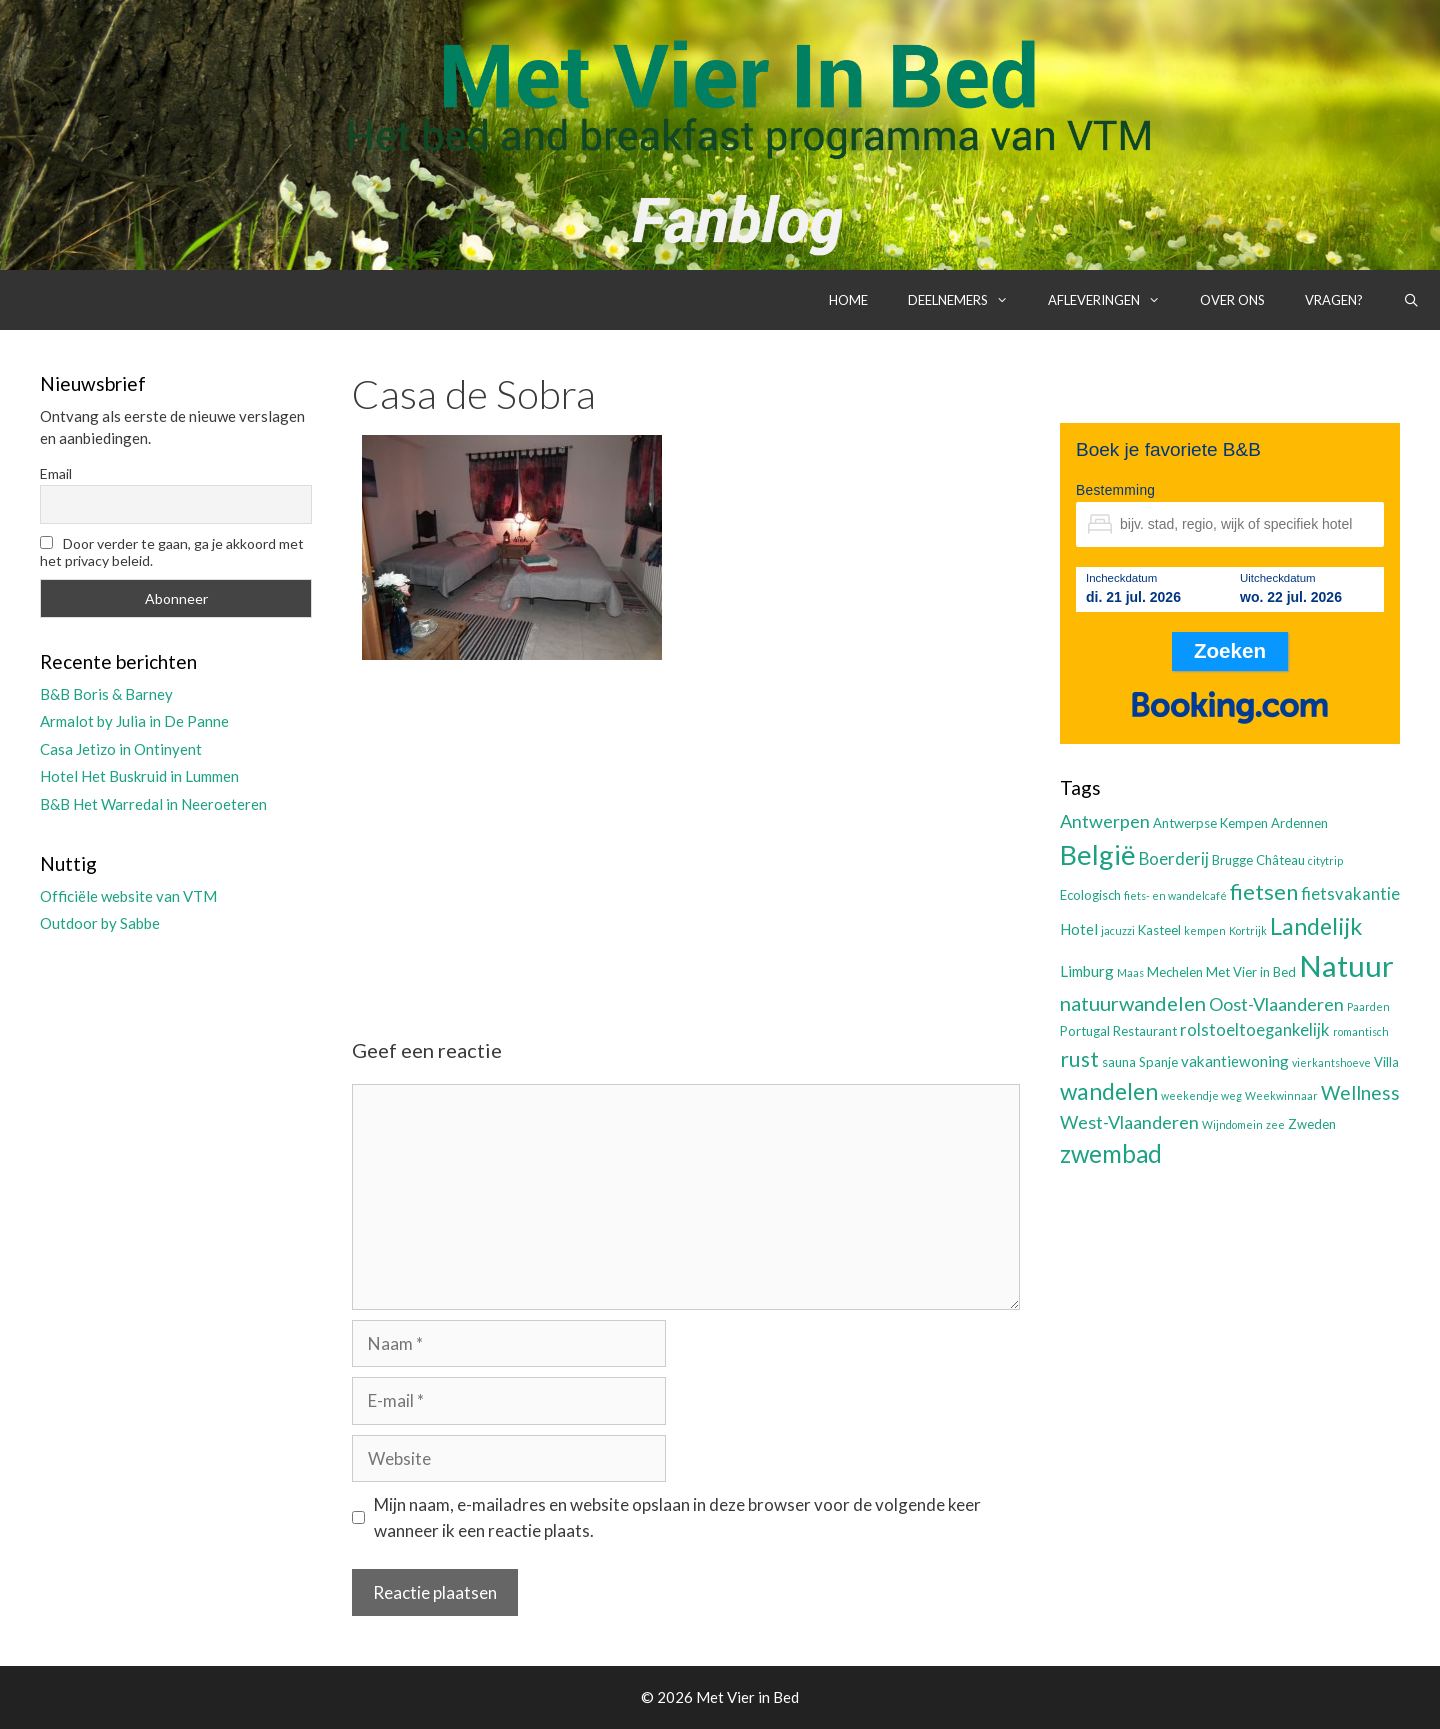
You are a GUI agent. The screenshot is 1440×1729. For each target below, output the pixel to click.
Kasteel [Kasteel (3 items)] (1159, 930)
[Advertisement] (686, 832)
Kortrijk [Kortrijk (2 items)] (1248, 930)
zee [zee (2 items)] (1275, 1124)
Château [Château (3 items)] (1280, 860)
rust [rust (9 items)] (1079, 1058)
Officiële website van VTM (128, 896)
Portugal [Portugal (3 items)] (1085, 1031)
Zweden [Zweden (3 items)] (1312, 1124)
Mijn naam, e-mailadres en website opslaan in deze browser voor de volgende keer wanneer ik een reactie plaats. (677, 1517)
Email (56, 473)
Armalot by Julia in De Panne (134, 721)
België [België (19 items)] (1098, 854)
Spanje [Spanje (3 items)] (1158, 1062)
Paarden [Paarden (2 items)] (1368, 1006)
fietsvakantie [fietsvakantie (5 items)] (1350, 894)
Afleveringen (1114, 300)
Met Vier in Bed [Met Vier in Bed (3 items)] (1251, 972)
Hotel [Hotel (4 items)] (1079, 929)
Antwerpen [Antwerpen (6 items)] (1105, 821)
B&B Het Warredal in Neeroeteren (153, 804)
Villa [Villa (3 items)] (1386, 1062)
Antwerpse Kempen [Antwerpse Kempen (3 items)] (1210, 823)
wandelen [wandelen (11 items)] (1109, 1091)
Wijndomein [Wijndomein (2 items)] (1232, 1124)
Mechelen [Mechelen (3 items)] (1175, 972)
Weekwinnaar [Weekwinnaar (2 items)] (1281, 1095)
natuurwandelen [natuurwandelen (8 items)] (1133, 1003)
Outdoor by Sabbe (100, 923)
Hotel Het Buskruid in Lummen (139, 776)
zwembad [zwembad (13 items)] (1111, 1153)
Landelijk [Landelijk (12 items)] (1316, 926)
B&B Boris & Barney (106, 694)
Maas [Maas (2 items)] (1130, 972)
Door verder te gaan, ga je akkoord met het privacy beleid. (172, 552)
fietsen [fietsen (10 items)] (1264, 891)
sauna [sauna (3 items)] (1119, 1062)
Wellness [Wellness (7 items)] (1360, 1092)
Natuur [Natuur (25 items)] (1346, 965)
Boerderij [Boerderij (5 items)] (1174, 859)
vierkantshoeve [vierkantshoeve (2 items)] (1331, 1062)
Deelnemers (968, 300)
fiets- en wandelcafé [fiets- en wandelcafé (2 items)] (1175, 895)
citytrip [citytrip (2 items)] (1325, 860)
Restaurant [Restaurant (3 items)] (1145, 1031)
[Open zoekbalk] (1411, 300)
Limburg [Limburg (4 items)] (1087, 971)
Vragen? (1334, 300)
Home (848, 300)
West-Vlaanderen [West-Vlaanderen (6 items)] (1129, 1122)
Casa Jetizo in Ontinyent (121, 749)
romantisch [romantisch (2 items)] (1361, 1031)
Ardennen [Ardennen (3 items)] (1299, 823)
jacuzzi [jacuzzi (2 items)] (1118, 930)
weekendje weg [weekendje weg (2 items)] (1201, 1095)
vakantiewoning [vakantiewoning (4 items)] (1235, 1061)
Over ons (1232, 300)
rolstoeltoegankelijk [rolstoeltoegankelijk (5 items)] (1255, 1030)
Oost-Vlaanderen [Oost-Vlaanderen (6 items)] (1276, 1004)
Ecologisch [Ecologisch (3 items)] (1090, 895)
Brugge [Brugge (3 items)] (1232, 860)
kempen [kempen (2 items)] (1205, 930)
